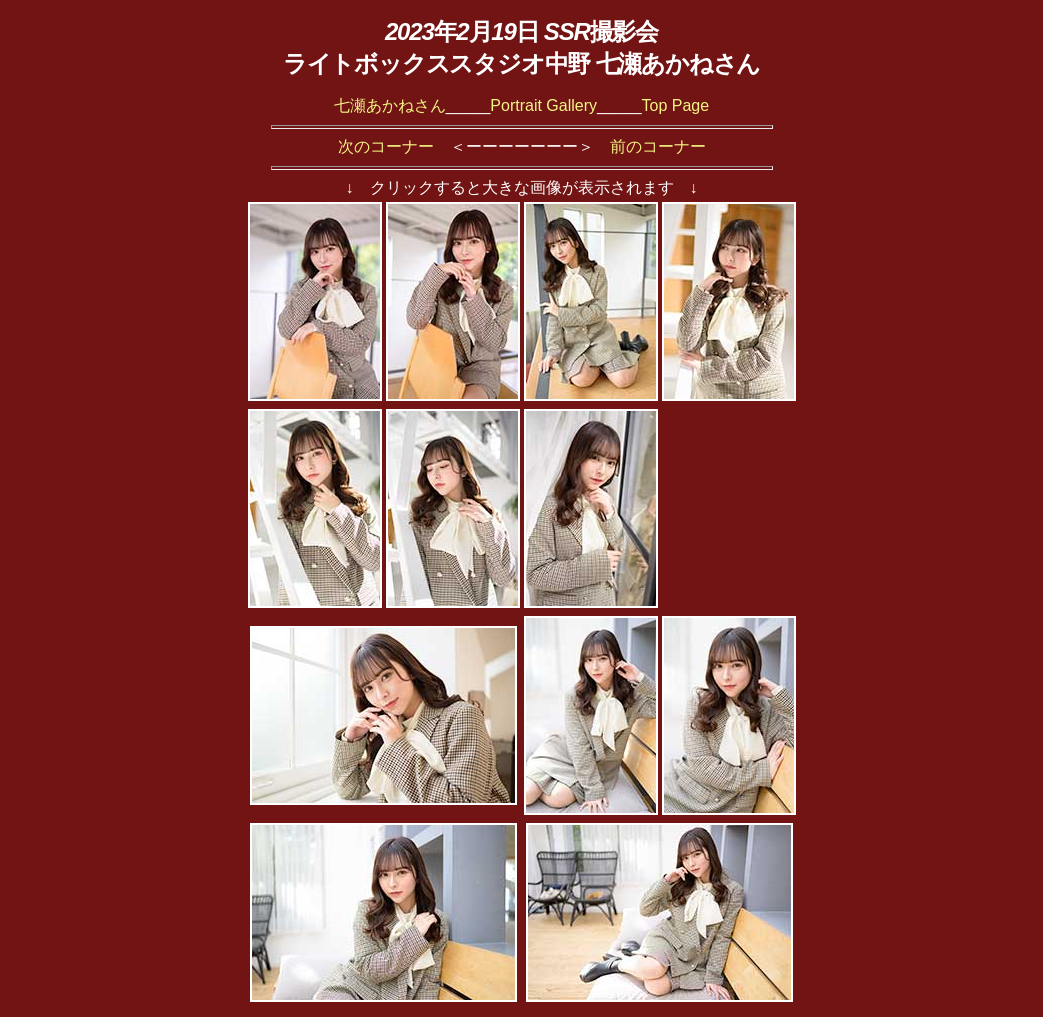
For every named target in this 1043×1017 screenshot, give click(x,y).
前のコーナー (658, 146)
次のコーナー (386, 146)
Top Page (676, 105)
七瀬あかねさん (390, 105)
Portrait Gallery (543, 105)
